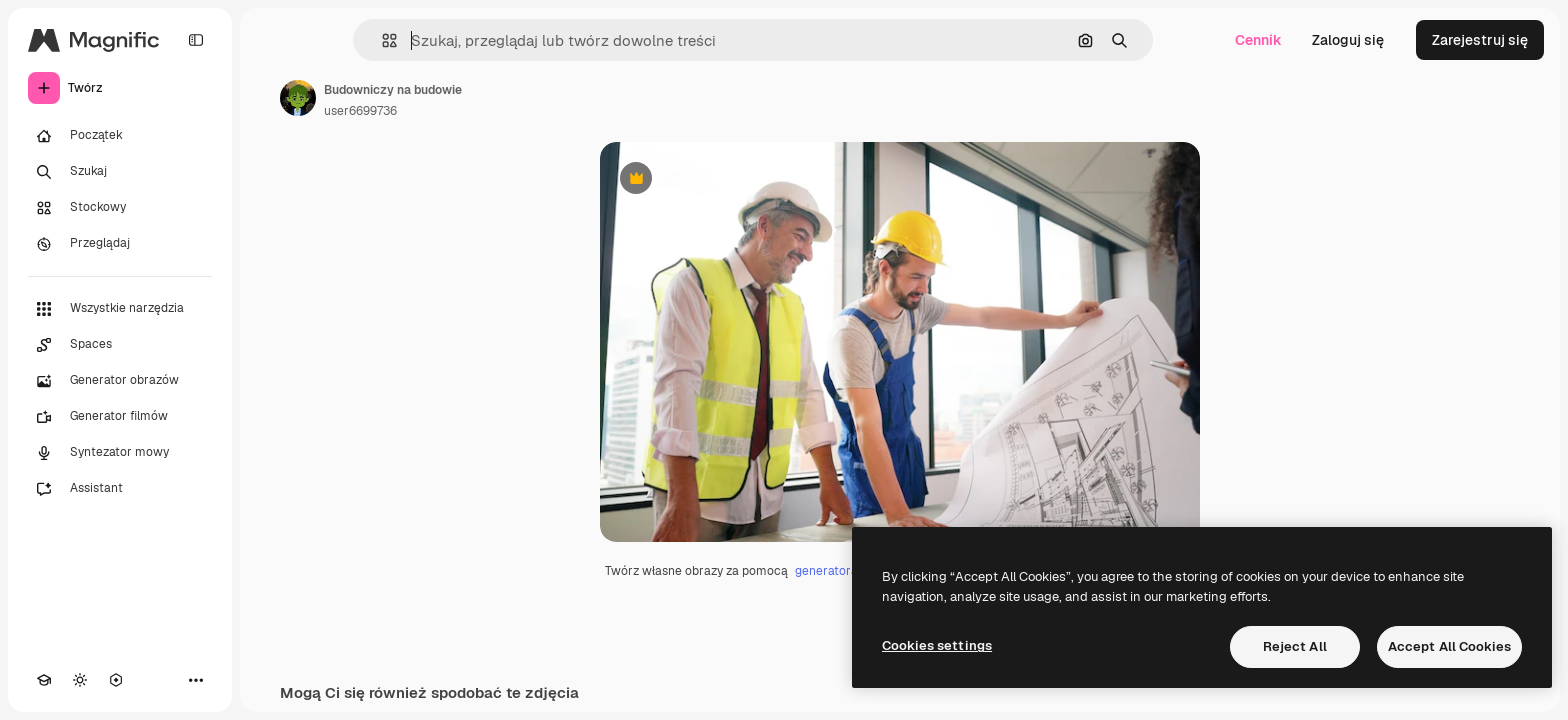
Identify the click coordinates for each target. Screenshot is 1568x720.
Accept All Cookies (1449, 646)
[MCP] (116, 680)
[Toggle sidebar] (196, 40)
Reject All (1295, 646)
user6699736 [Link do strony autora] (360, 111)
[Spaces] (120, 345)
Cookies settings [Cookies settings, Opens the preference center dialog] (937, 645)
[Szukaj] (120, 172)
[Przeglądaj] (120, 244)
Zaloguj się (1348, 40)
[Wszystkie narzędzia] (120, 309)
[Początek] (120, 136)
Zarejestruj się (1480, 40)
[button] (381, 40)
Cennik (1258, 40)
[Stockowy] (120, 208)
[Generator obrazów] (120, 381)
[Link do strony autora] (298, 98)
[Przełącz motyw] (80, 680)
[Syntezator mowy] (120, 453)
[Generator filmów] (120, 417)
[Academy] (44, 680)
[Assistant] (120, 489)
